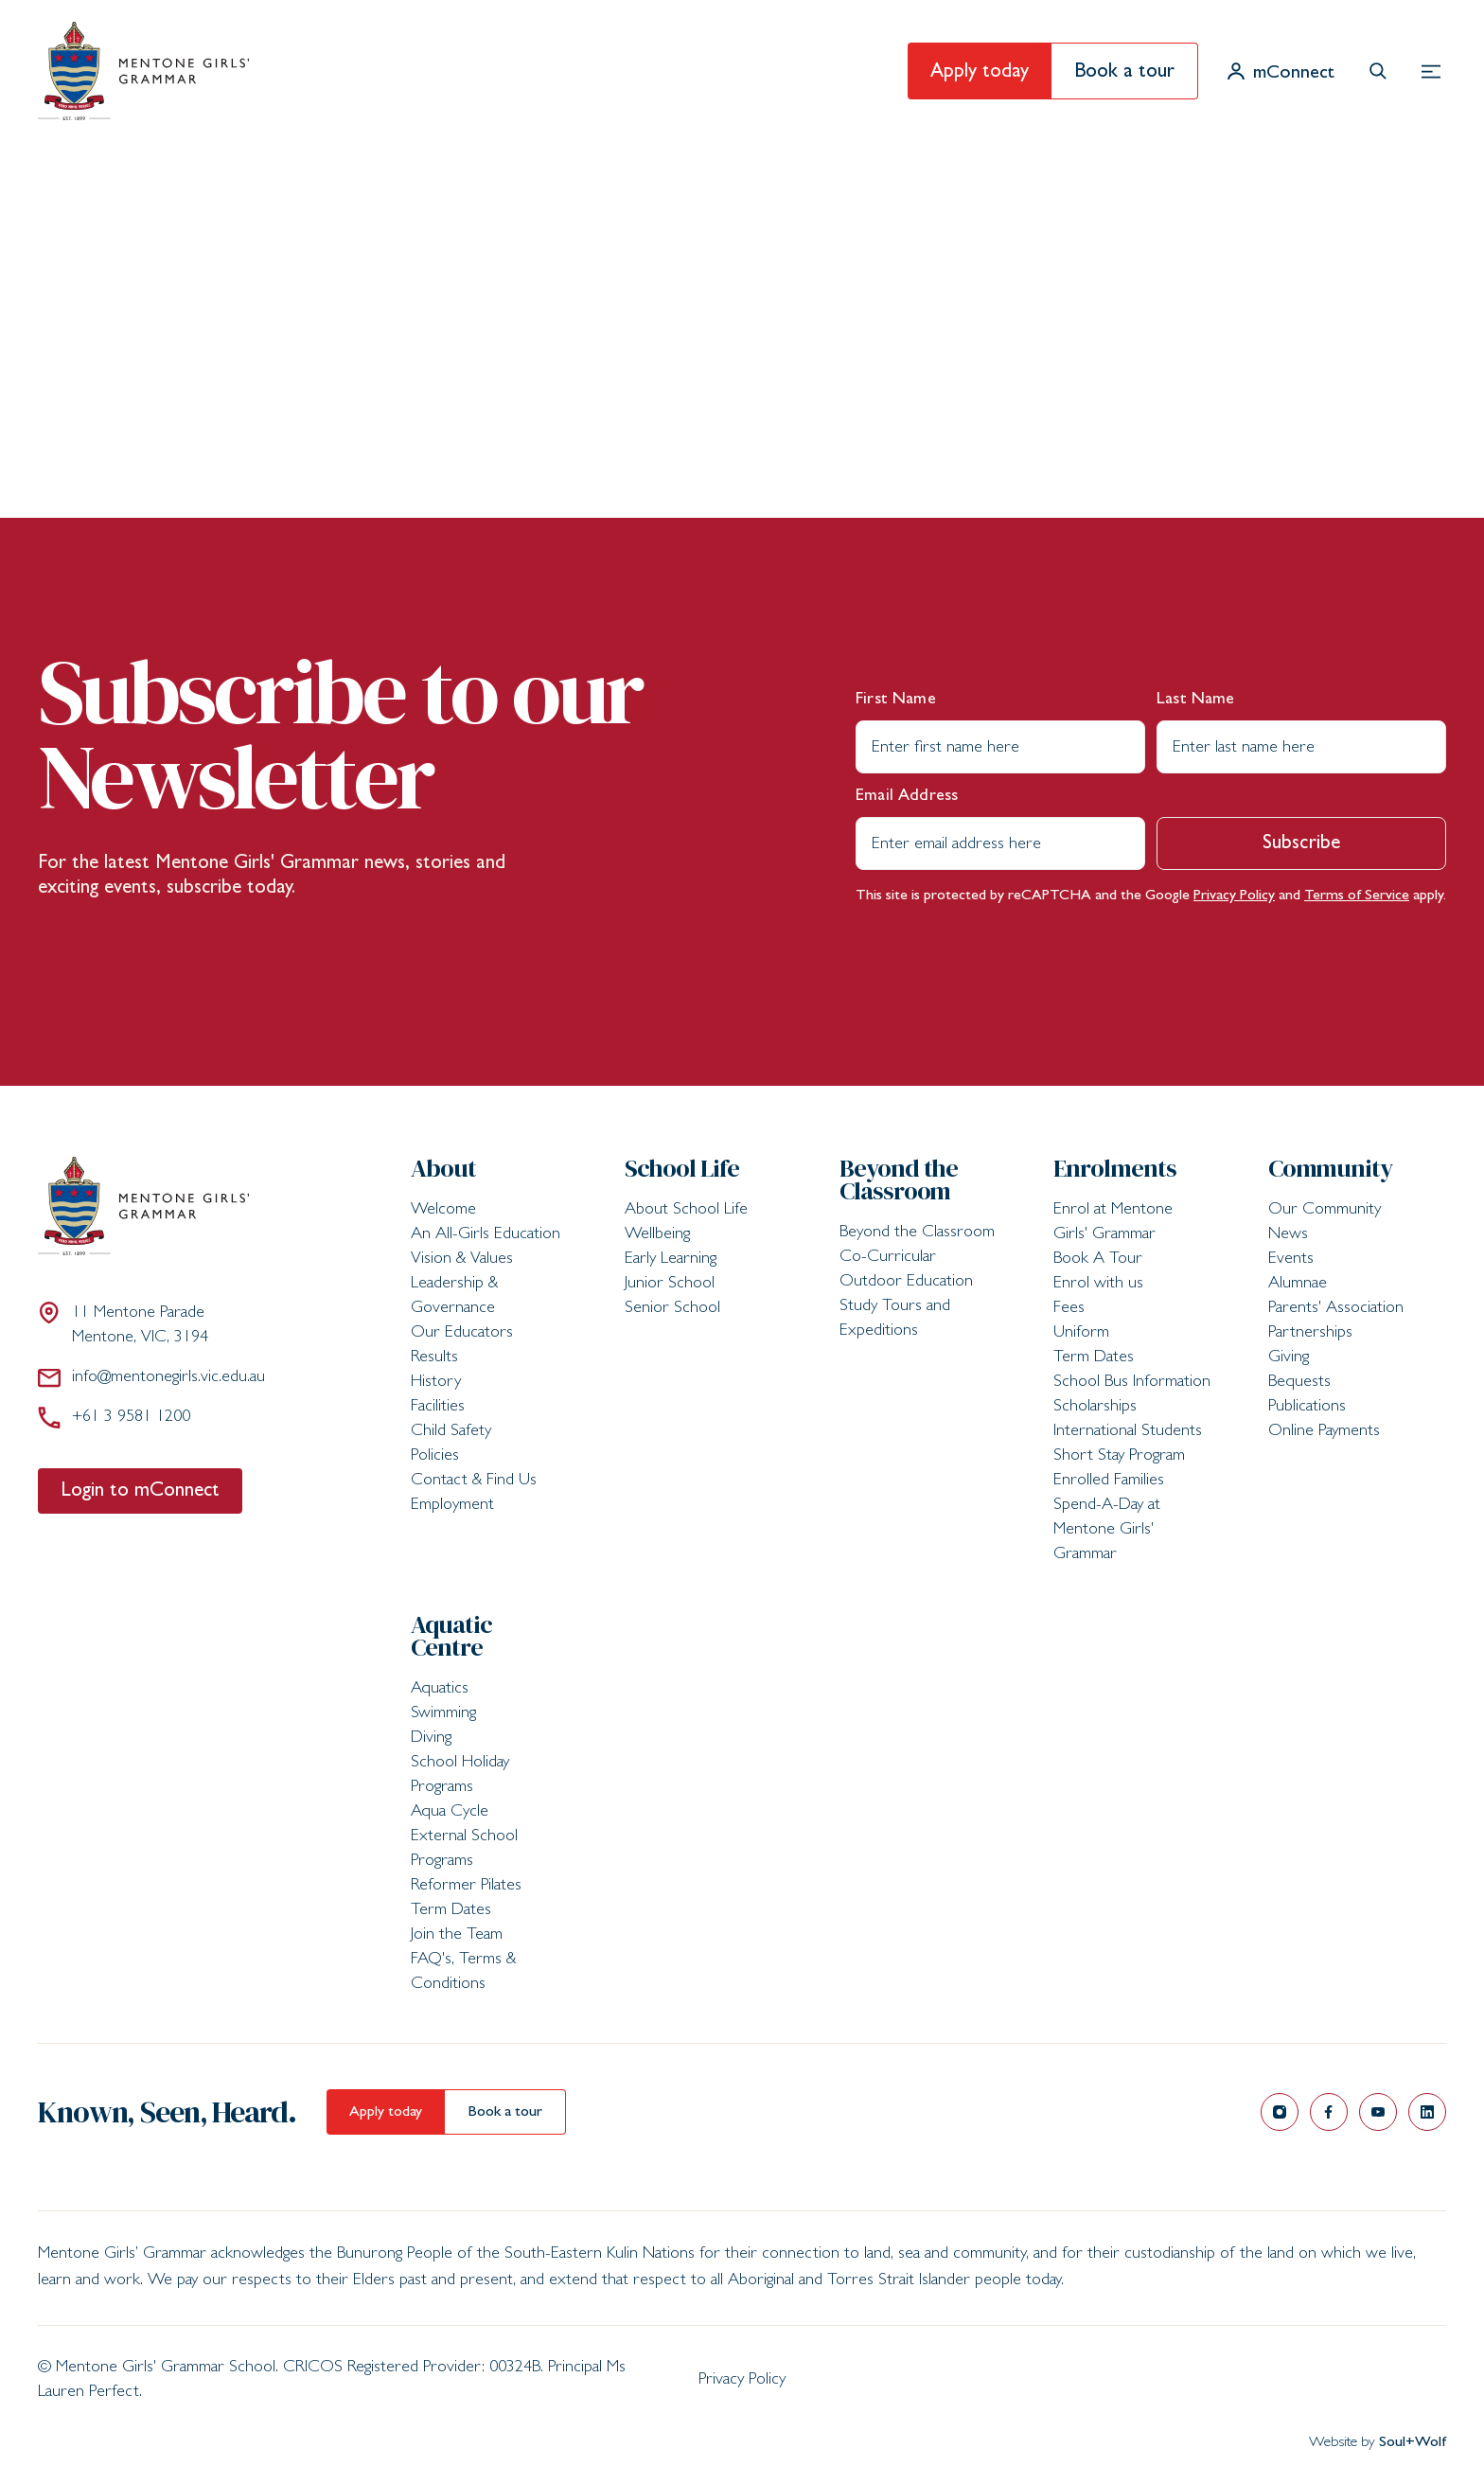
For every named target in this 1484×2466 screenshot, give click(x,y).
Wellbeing (657, 1235)
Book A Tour (1097, 1259)
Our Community (1324, 1210)
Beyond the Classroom (899, 1179)
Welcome (443, 1210)
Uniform (1081, 1333)
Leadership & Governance (454, 1297)
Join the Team (457, 1935)
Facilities (438, 1407)
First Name (896, 700)
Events (1291, 1259)
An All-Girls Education (485, 1235)
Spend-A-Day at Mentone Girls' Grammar (1106, 1531)
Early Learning (670, 1259)
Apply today (979, 73)
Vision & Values (462, 1259)
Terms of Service (1356, 896)
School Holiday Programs (460, 1776)
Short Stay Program (1119, 1456)
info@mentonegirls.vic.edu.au (151, 1377)
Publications (1307, 1407)
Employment (452, 1506)
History (436, 1383)
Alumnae (1297, 1284)
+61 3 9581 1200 (114, 1417)
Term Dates (1093, 1358)
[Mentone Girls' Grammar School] (143, 71)
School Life (682, 1168)
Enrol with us (1098, 1284)
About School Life (686, 1210)
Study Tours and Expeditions (894, 1319)
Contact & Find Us (474, 1481)
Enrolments (1114, 1168)
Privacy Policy (1234, 896)
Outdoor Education (906, 1282)
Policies (435, 1456)
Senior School (672, 1309)
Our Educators (462, 1333)
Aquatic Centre (451, 1636)
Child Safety (451, 1432)
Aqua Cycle (449, 1812)
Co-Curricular (887, 1258)
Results (434, 1358)
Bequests (1299, 1383)
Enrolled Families (1108, 1481)
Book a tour (1124, 73)
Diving (431, 1738)
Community (1330, 1168)
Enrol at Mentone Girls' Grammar (1113, 1223)
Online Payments (1324, 1432)
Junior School (670, 1284)
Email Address (907, 797)
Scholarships (1095, 1407)
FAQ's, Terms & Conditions (463, 1973)
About (443, 1168)
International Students (1127, 1432)
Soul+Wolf (1412, 2443)
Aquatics (439, 1689)
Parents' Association (1336, 1309)
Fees (1069, 1309)
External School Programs (464, 1850)
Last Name (1196, 700)
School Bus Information (1131, 1383)
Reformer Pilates (466, 1886)
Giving (1288, 1358)
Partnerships (1310, 1333)
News (1288, 1235)
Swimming (443, 1714)
